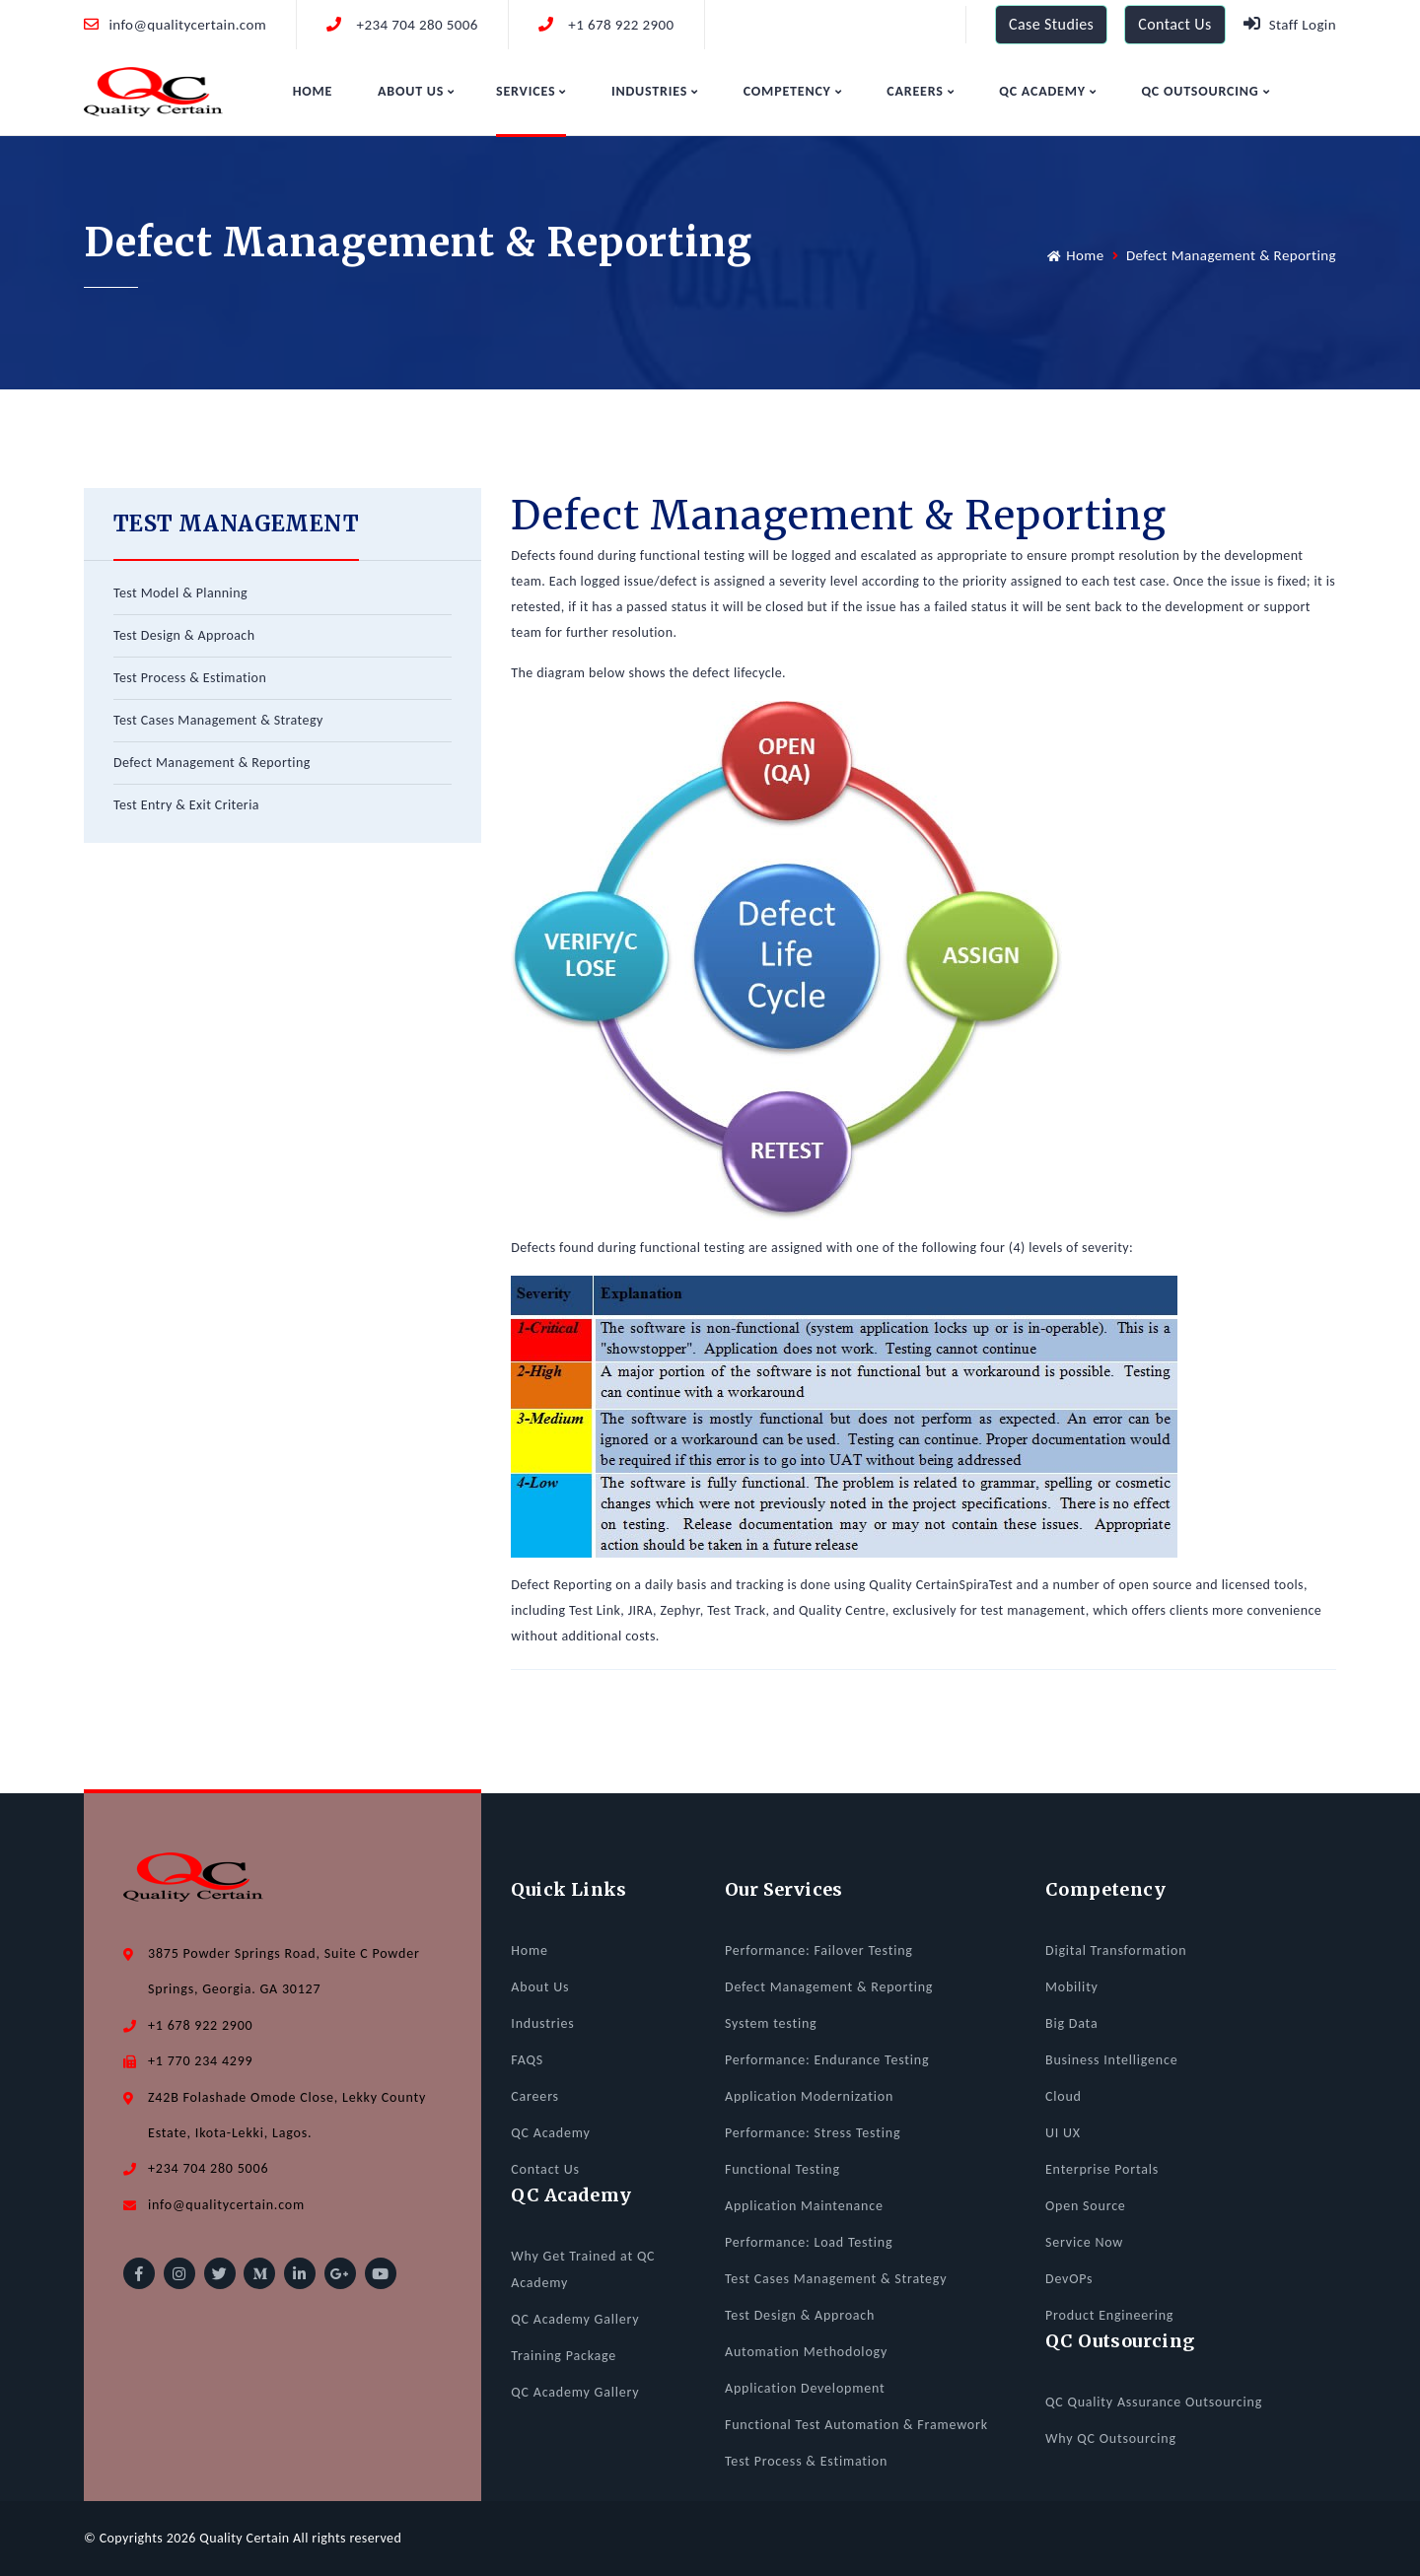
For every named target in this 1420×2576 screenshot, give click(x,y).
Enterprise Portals (1102, 2169)
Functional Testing (782, 2169)
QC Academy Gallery (575, 2319)
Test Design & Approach (183, 635)
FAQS (527, 2060)
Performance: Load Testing (808, 2242)
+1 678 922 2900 (606, 25)
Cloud (1063, 2096)
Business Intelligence (1111, 2060)
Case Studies (1051, 24)
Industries (654, 91)
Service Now (1084, 2242)
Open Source (1085, 2205)
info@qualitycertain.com (175, 25)
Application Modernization (809, 2096)
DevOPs (1069, 2278)
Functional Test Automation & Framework (856, 2424)
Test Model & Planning (180, 593)
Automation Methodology (806, 2351)
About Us (416, 91)
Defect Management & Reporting (212, 762)
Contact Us (1174, 24)
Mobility (1072, 1987)
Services (531, 91)
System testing (771, 2023)
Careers (920, 91)
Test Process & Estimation (189, 677)
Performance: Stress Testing (812, 2132)
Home (313, 91)
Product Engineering (1109, 2315)
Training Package (563, 2355)
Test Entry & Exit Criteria (186, 805)
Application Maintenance (804, 2205)
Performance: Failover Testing (819, 1950)
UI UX (1063, 2132)
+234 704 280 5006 (402, 25)
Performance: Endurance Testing (827, 2060)
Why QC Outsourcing (1110, 2438)
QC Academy (1047, 91)
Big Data (1071, 2023)
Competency (793, 91)
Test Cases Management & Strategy (218, 720)
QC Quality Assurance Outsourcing (1153, 2402)
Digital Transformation (1115, 1950)
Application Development (805, 2388)
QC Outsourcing (1205, 91)
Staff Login (1289, 24)
